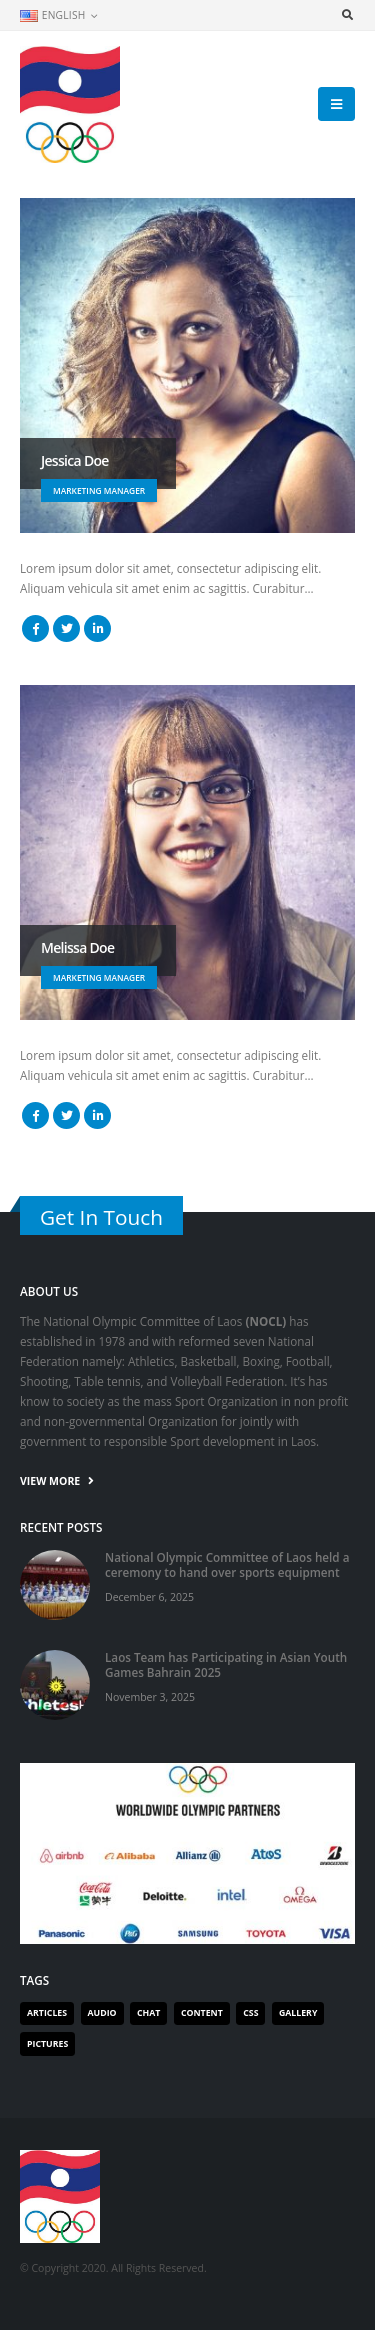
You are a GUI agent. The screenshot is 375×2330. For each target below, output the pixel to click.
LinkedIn (97, 628)
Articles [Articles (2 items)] (47, 2013)
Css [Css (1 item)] (250, 2013)
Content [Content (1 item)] (202, 2013)
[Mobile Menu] (336, 104)
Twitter (66, 628)
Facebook (35, 628)
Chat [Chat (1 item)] (148, 2013)
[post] (55, 1583)
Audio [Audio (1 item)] (102, 2013)
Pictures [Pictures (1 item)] (47, 2044)
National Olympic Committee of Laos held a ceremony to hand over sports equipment (227, 1564)
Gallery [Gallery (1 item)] (298, 2013)
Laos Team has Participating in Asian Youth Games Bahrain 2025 (226, 1664)
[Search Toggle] (347, 15)
